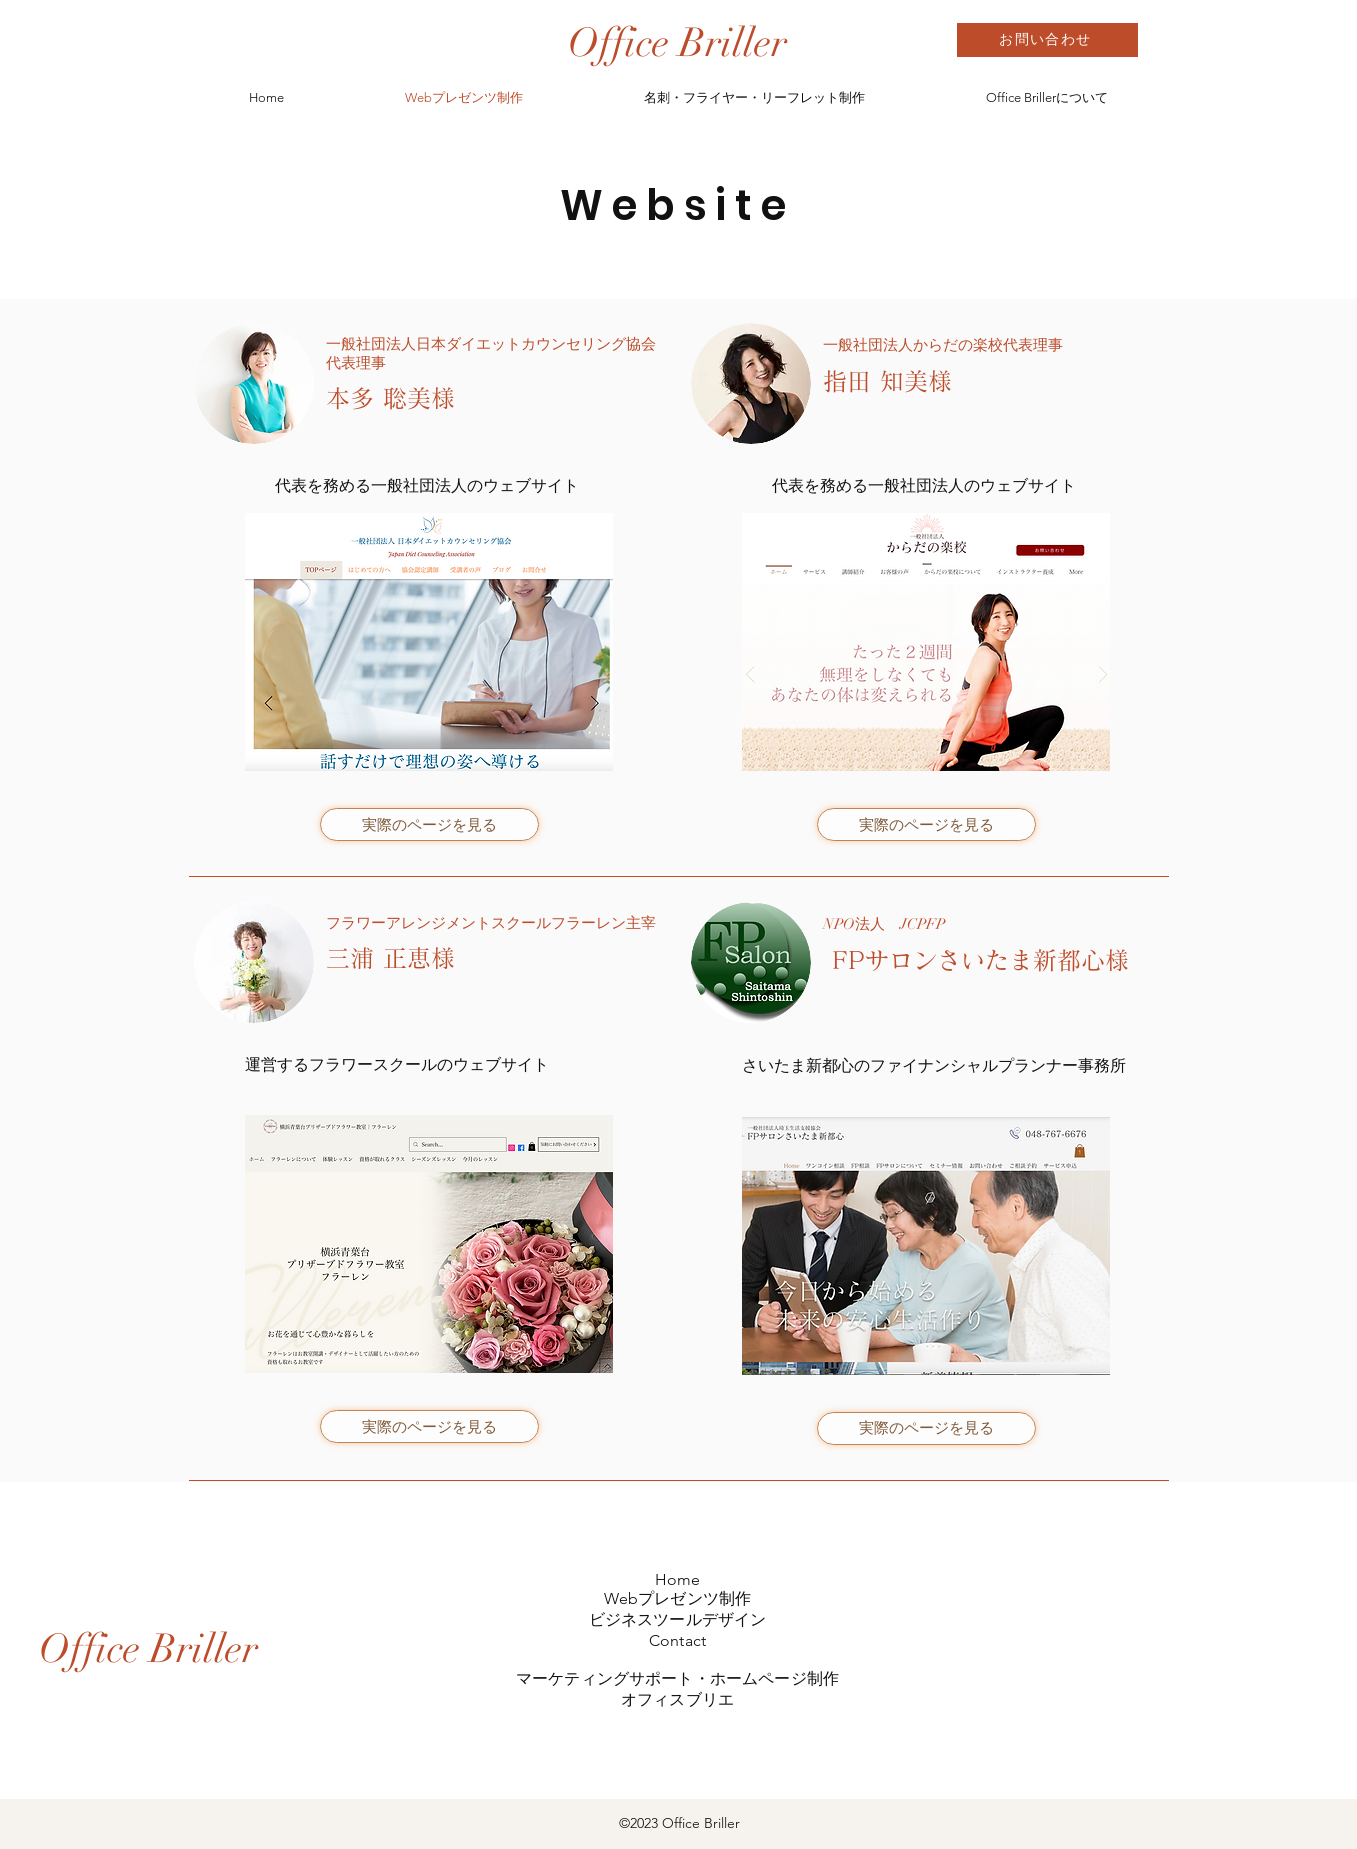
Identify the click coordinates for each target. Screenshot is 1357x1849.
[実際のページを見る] (429, 824)
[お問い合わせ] (1047, 40)
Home (678, 1579)
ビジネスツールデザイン (678, 1619)
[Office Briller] (678, 43)
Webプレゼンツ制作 (678, 1598)
